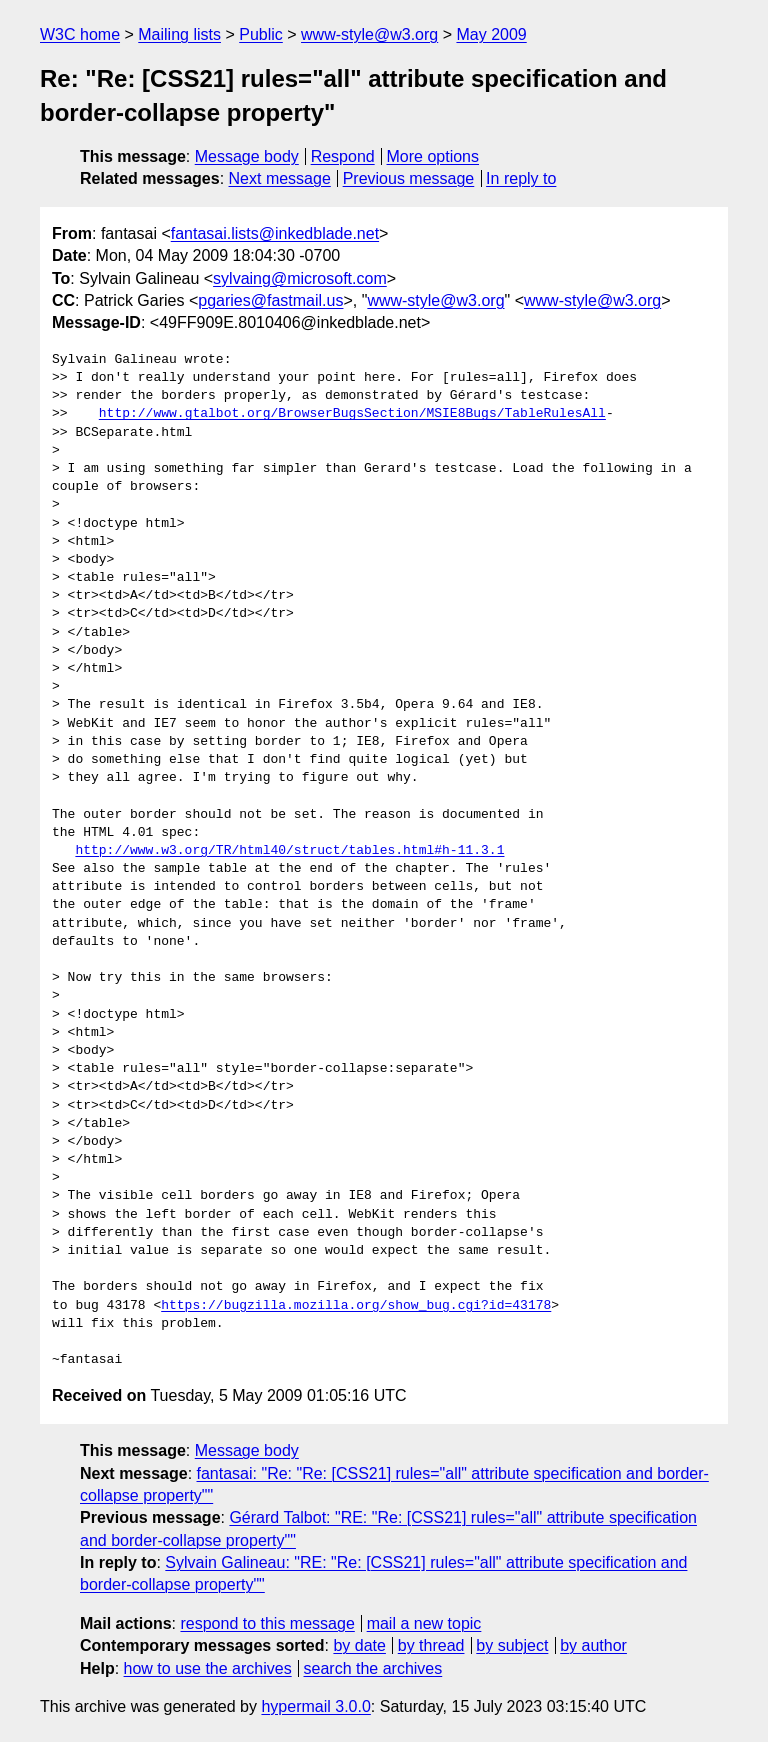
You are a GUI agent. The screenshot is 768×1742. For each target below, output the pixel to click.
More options (433, 156)
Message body (247, 156)
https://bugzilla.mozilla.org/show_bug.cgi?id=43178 (356, 1306)
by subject (512, 1645)
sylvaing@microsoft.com (300, 278)
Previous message (409, 178)
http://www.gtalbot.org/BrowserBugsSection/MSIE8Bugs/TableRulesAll (352, 414)
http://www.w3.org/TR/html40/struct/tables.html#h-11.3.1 (289, 851)
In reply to (521, 178)
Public (261, 34)
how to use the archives (208, 1668)
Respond (343, 156)
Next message (280, 178)
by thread (431, 1645)
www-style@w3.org (369, 34)
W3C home (80, 34)
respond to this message (267, 1623)
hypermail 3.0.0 (315, 1706)
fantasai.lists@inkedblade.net (275, 233)
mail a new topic (424, 1623)
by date (359, 1645)
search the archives (373, 1668)
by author (593, 1645)
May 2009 (491, 34)
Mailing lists (179, 34)
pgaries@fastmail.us (270, 300)
